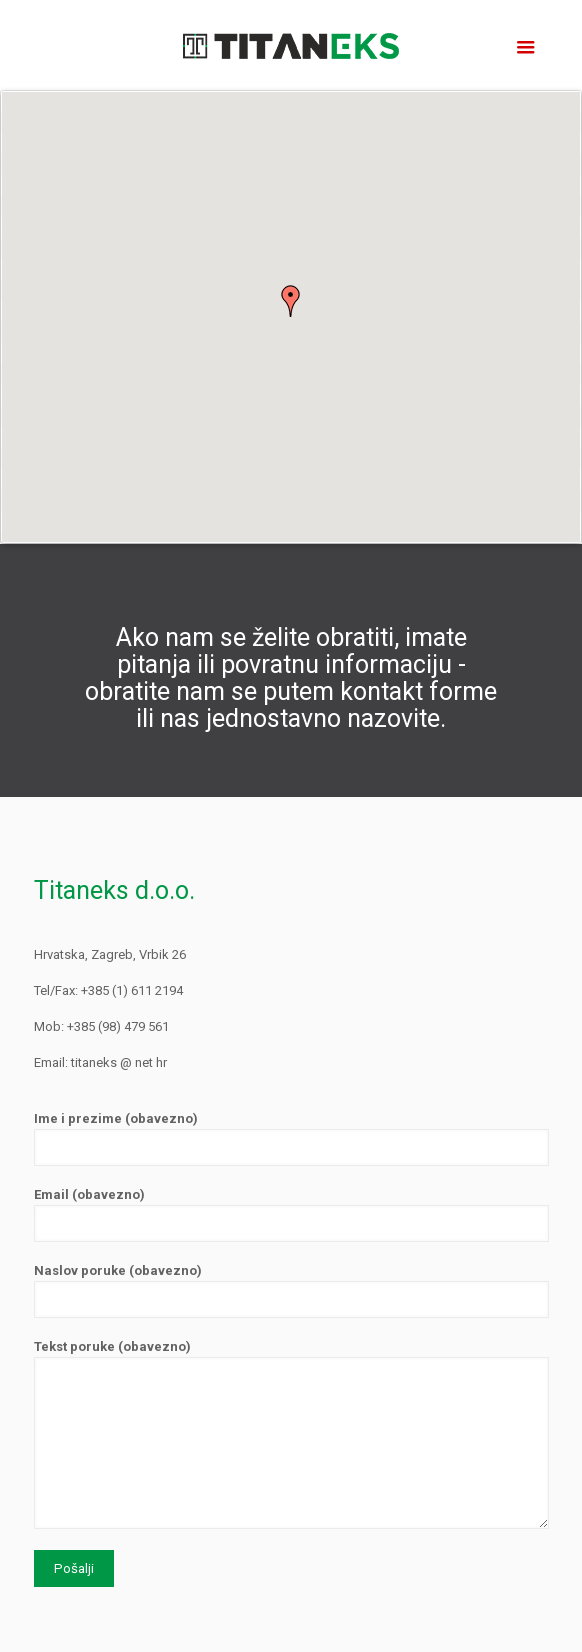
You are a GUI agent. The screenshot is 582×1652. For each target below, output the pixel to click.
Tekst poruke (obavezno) (291, 1434)
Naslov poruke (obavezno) (291, 1290)
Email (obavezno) (291, 1214)
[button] (291, 301)
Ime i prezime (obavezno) (291, 1138)
